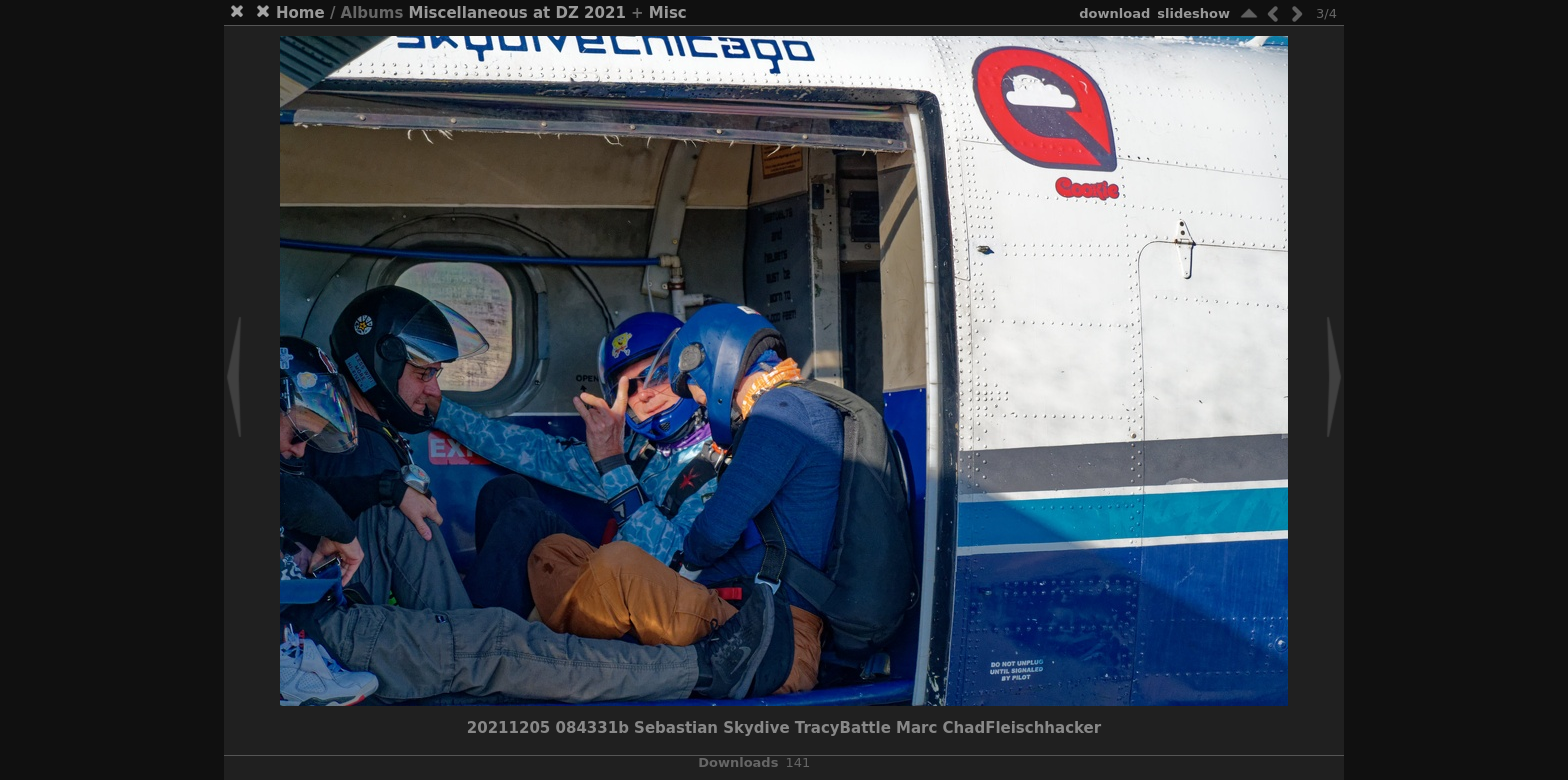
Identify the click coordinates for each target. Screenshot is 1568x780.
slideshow (1193, 13)
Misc (668, 13)
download (1114, 13)
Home (300, 13)
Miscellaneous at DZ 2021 (517, 13)
